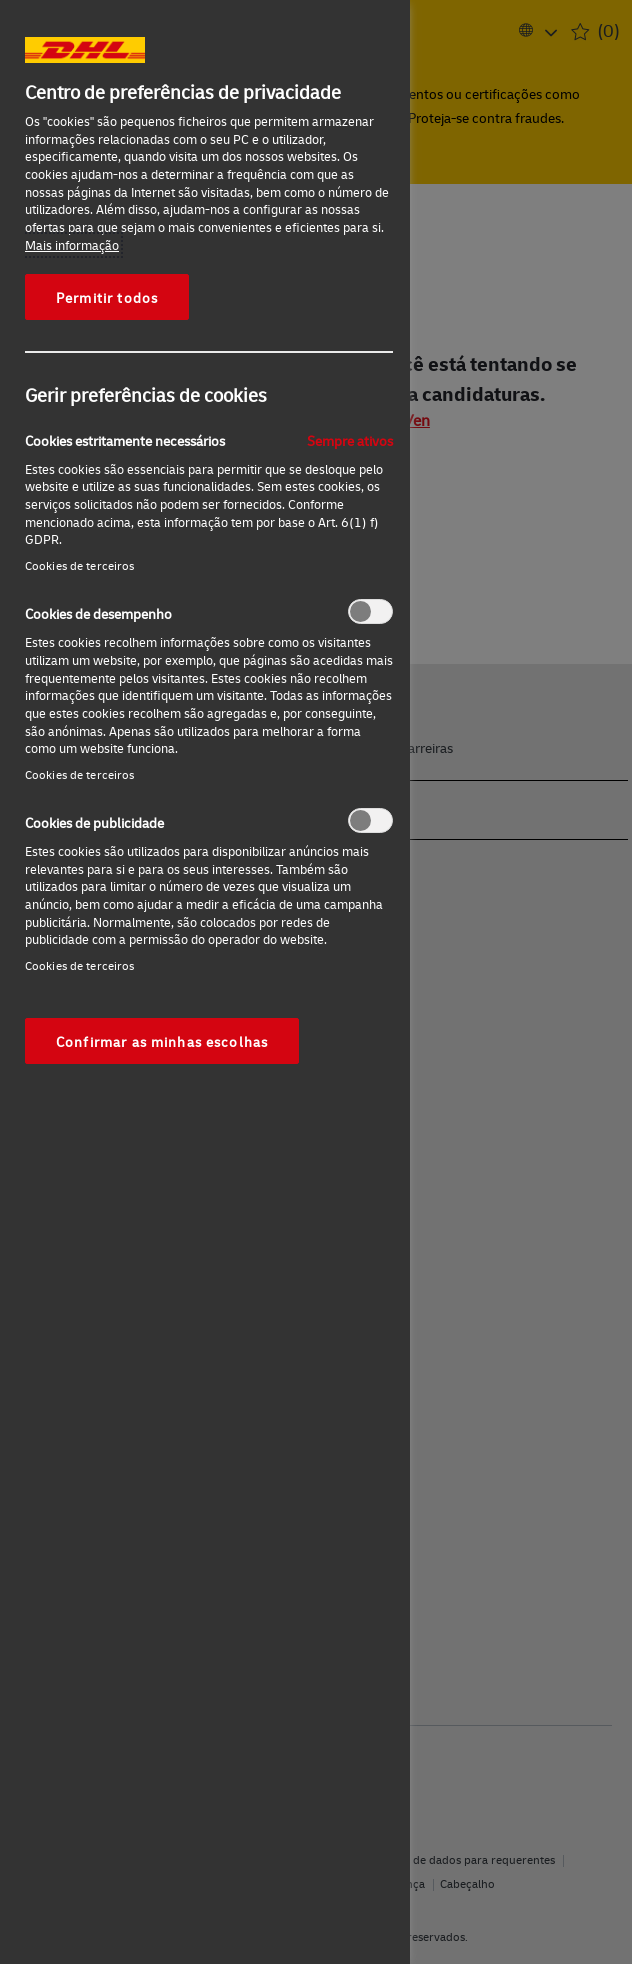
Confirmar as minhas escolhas (162, 1041)
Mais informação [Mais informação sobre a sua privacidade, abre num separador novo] (72, 245)
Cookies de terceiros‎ (79, 565)
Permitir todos (107, 297)
